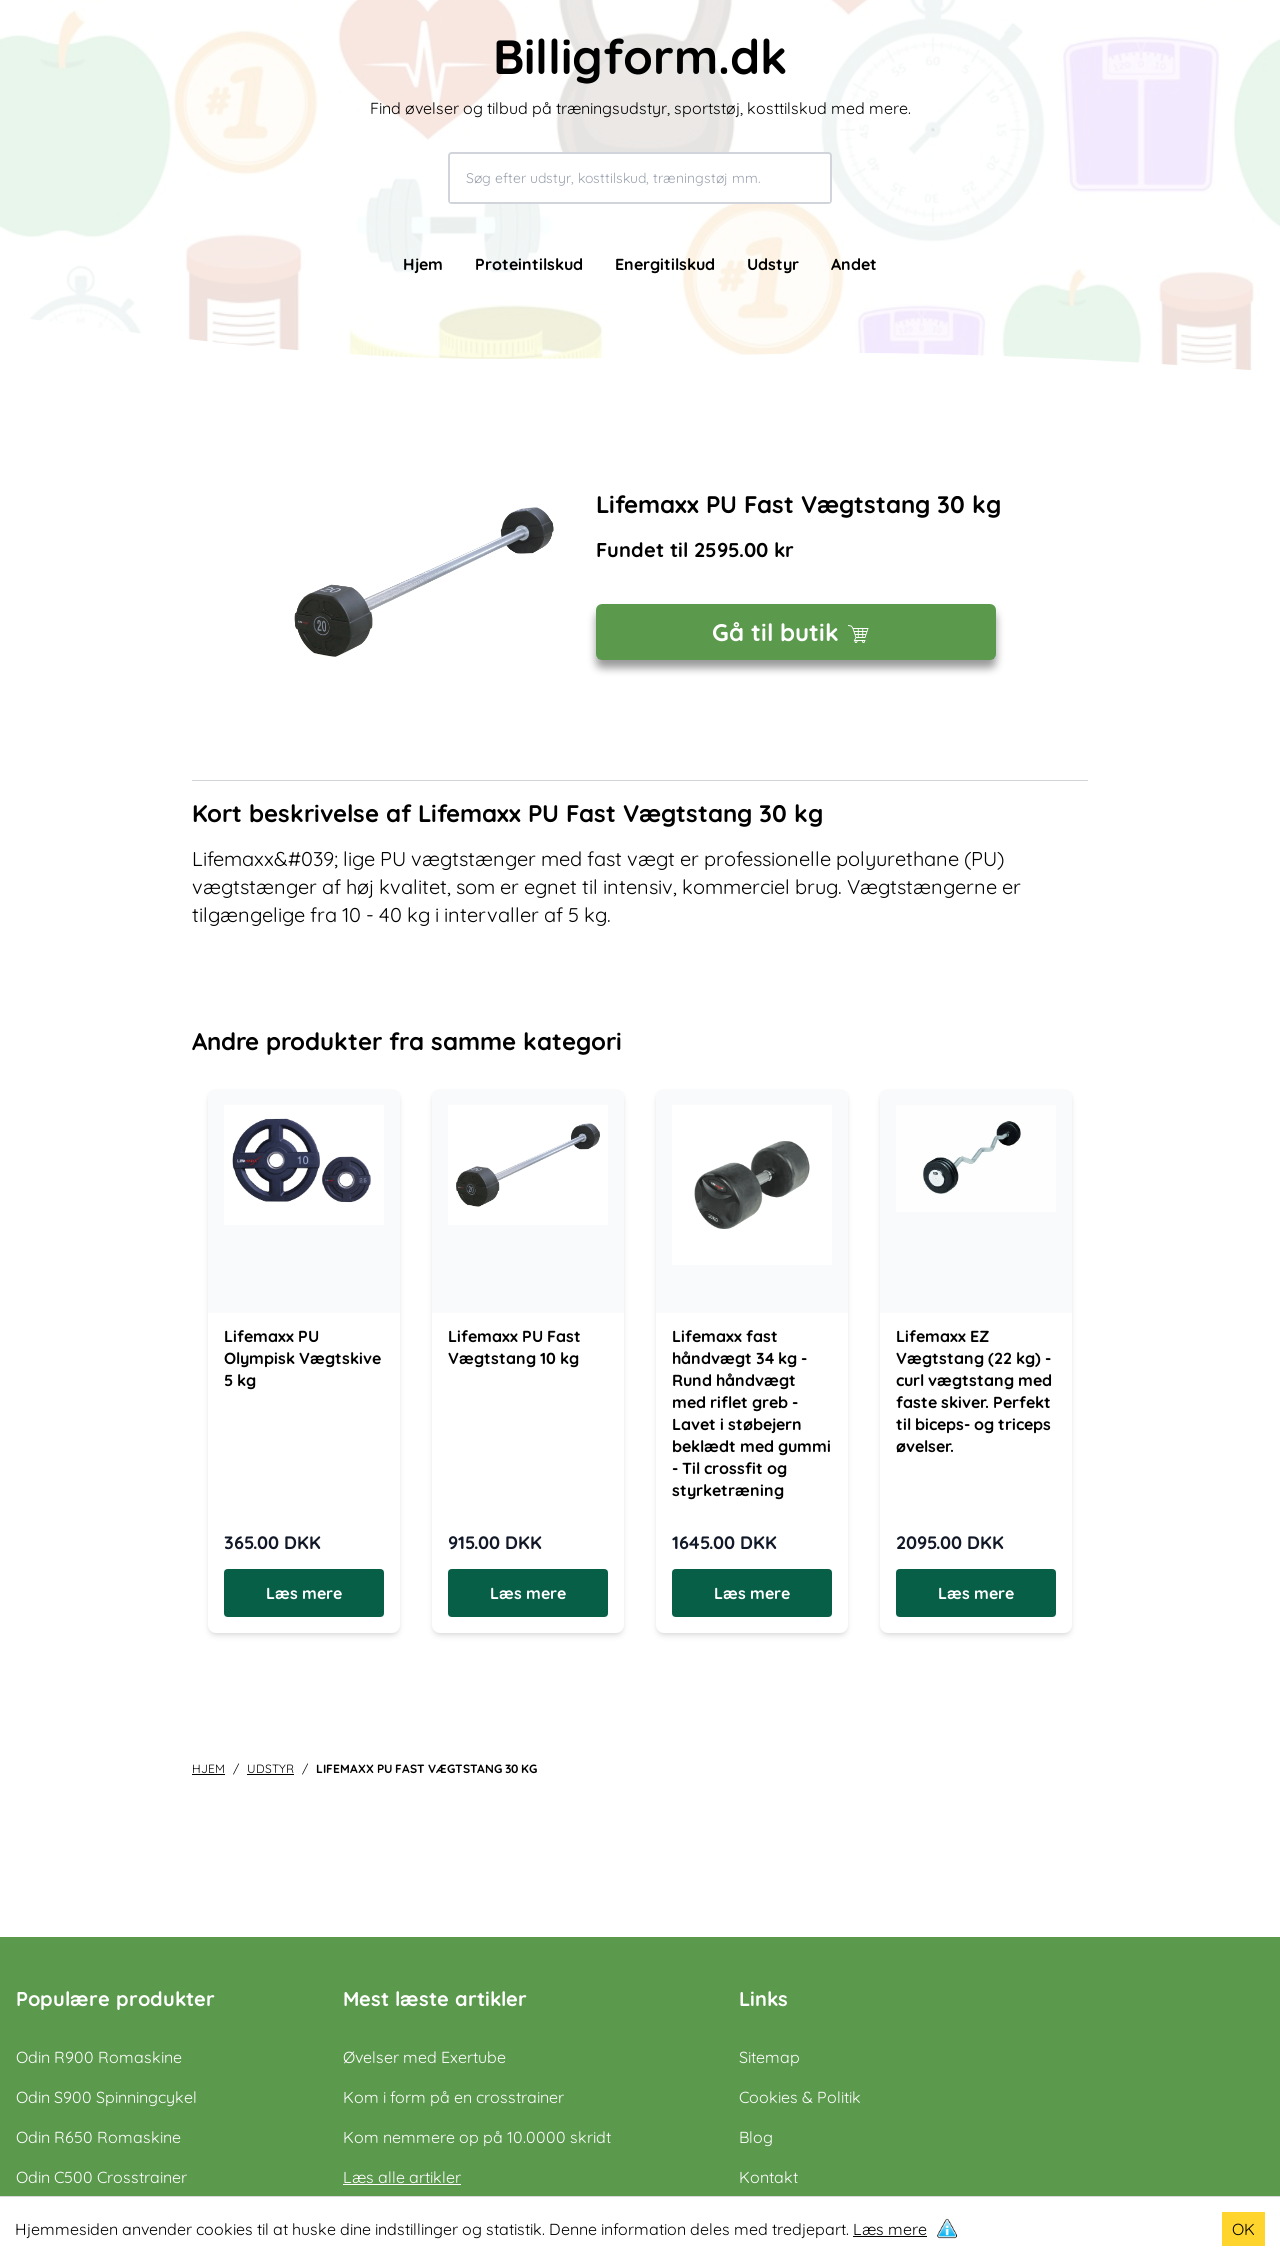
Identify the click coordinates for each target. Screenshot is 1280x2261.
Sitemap (769, 2057)
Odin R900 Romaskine (99, 2057)
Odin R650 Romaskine (98, 2137)
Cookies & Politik (800, 2097)
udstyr (270, 1768)
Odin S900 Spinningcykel (106, 2097)
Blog (756, 2137)
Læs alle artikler (402, 2177)
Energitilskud (665, 264)
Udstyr (773, 264)
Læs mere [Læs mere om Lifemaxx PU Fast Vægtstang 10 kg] (528, 1593)
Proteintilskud (529, 264)
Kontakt (768, 2177)
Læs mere (890, 2229)
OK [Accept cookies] (1243, 2229)
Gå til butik (795, 632)
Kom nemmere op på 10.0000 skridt (477, 2137)
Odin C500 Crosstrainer (101, 2177)
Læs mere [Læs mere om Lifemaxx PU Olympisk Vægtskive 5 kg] (304, 1593)
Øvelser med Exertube (424, 2057)
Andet (854, 264)
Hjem (423, 264)
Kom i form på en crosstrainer (453, 2097)
